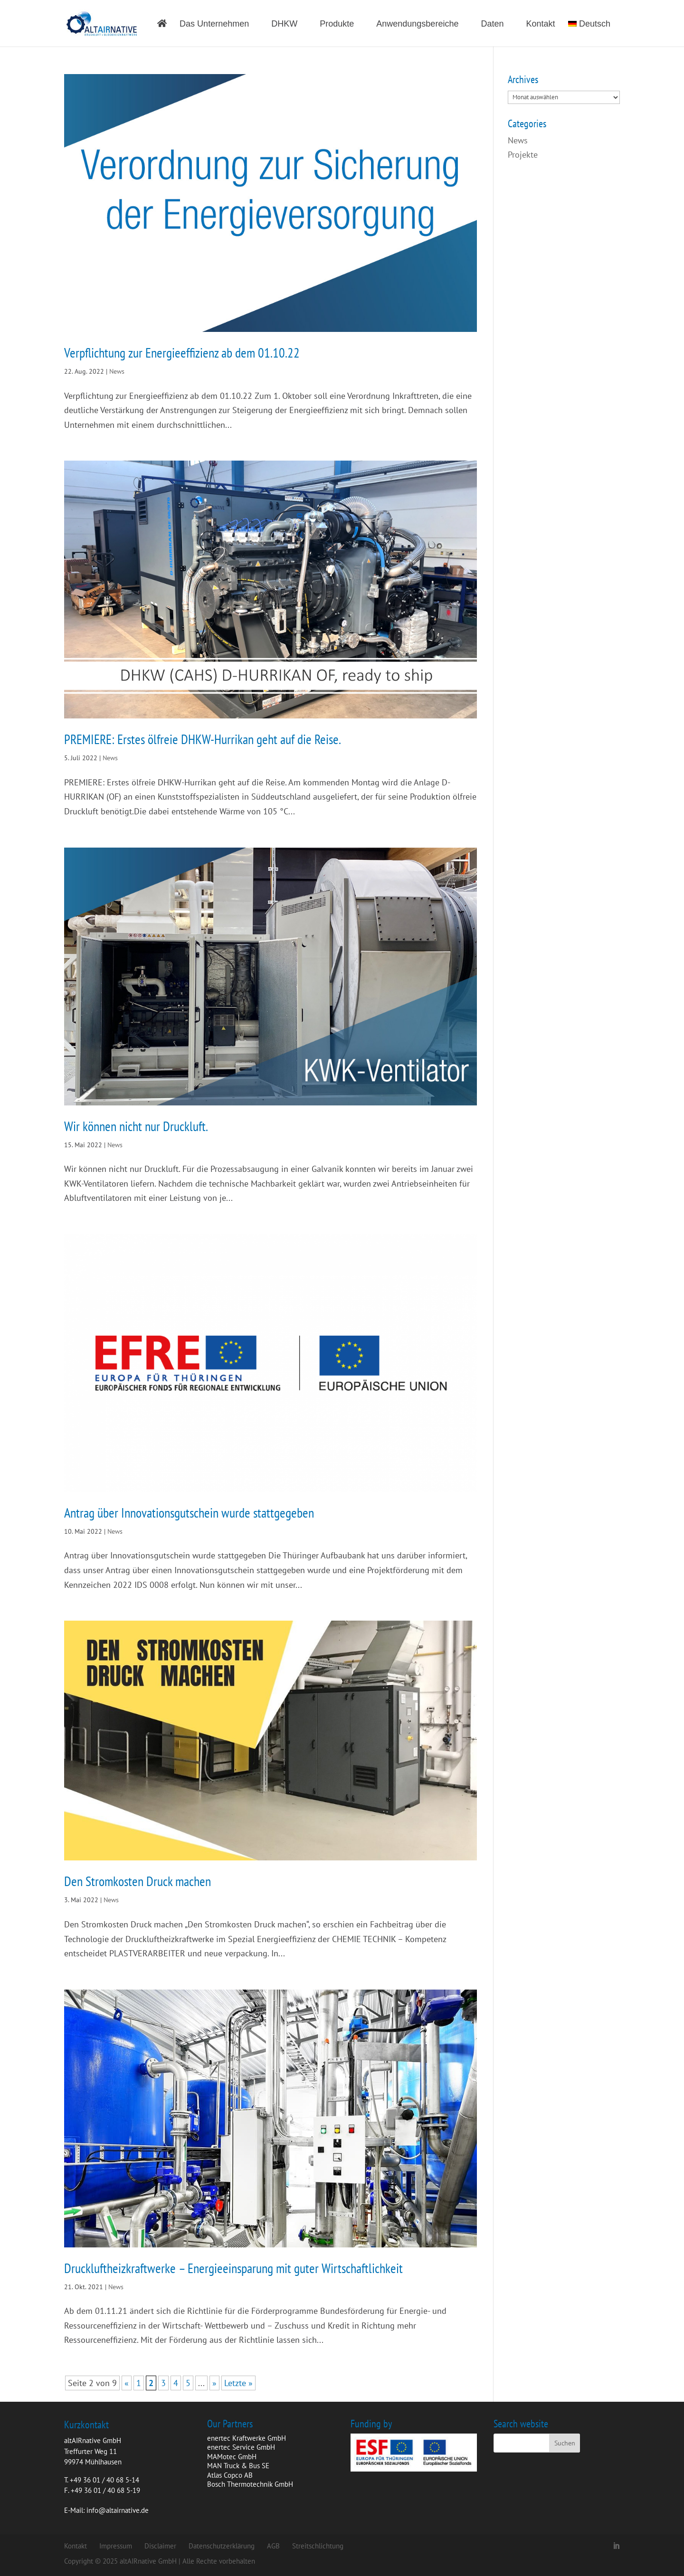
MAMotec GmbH (231, 2456)
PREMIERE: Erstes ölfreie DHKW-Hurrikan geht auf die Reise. (202, 739)
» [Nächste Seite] (214, 2383)
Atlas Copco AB (230, 2475)
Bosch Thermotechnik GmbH (250, 2484)
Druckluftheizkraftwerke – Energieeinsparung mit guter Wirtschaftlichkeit (233, 2268)
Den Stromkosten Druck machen (137, 1881)
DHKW (284, 24)
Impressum (115, 2545)
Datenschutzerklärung (222, 2545)
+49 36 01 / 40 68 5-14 (104, 2479)
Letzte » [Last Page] (238, 2383)
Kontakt (540, 24)
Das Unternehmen (214, 24)
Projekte (523, 154)
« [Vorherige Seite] (126, 2383)
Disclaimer (160, 2545)
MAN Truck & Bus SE (238, 2465)
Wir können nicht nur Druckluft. (136, 1126)
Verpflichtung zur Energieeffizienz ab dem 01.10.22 (182, 352)
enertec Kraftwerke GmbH (246, 2438)
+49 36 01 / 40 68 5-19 (105, 2490)
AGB (273, 2545)
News (116, 371)
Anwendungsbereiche (417, 24)
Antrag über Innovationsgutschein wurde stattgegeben (189, 1512)
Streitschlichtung (317, 2545)
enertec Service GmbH (241, 2447)
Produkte (337, 24)
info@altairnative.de (117, 2510)
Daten (492, 24)
